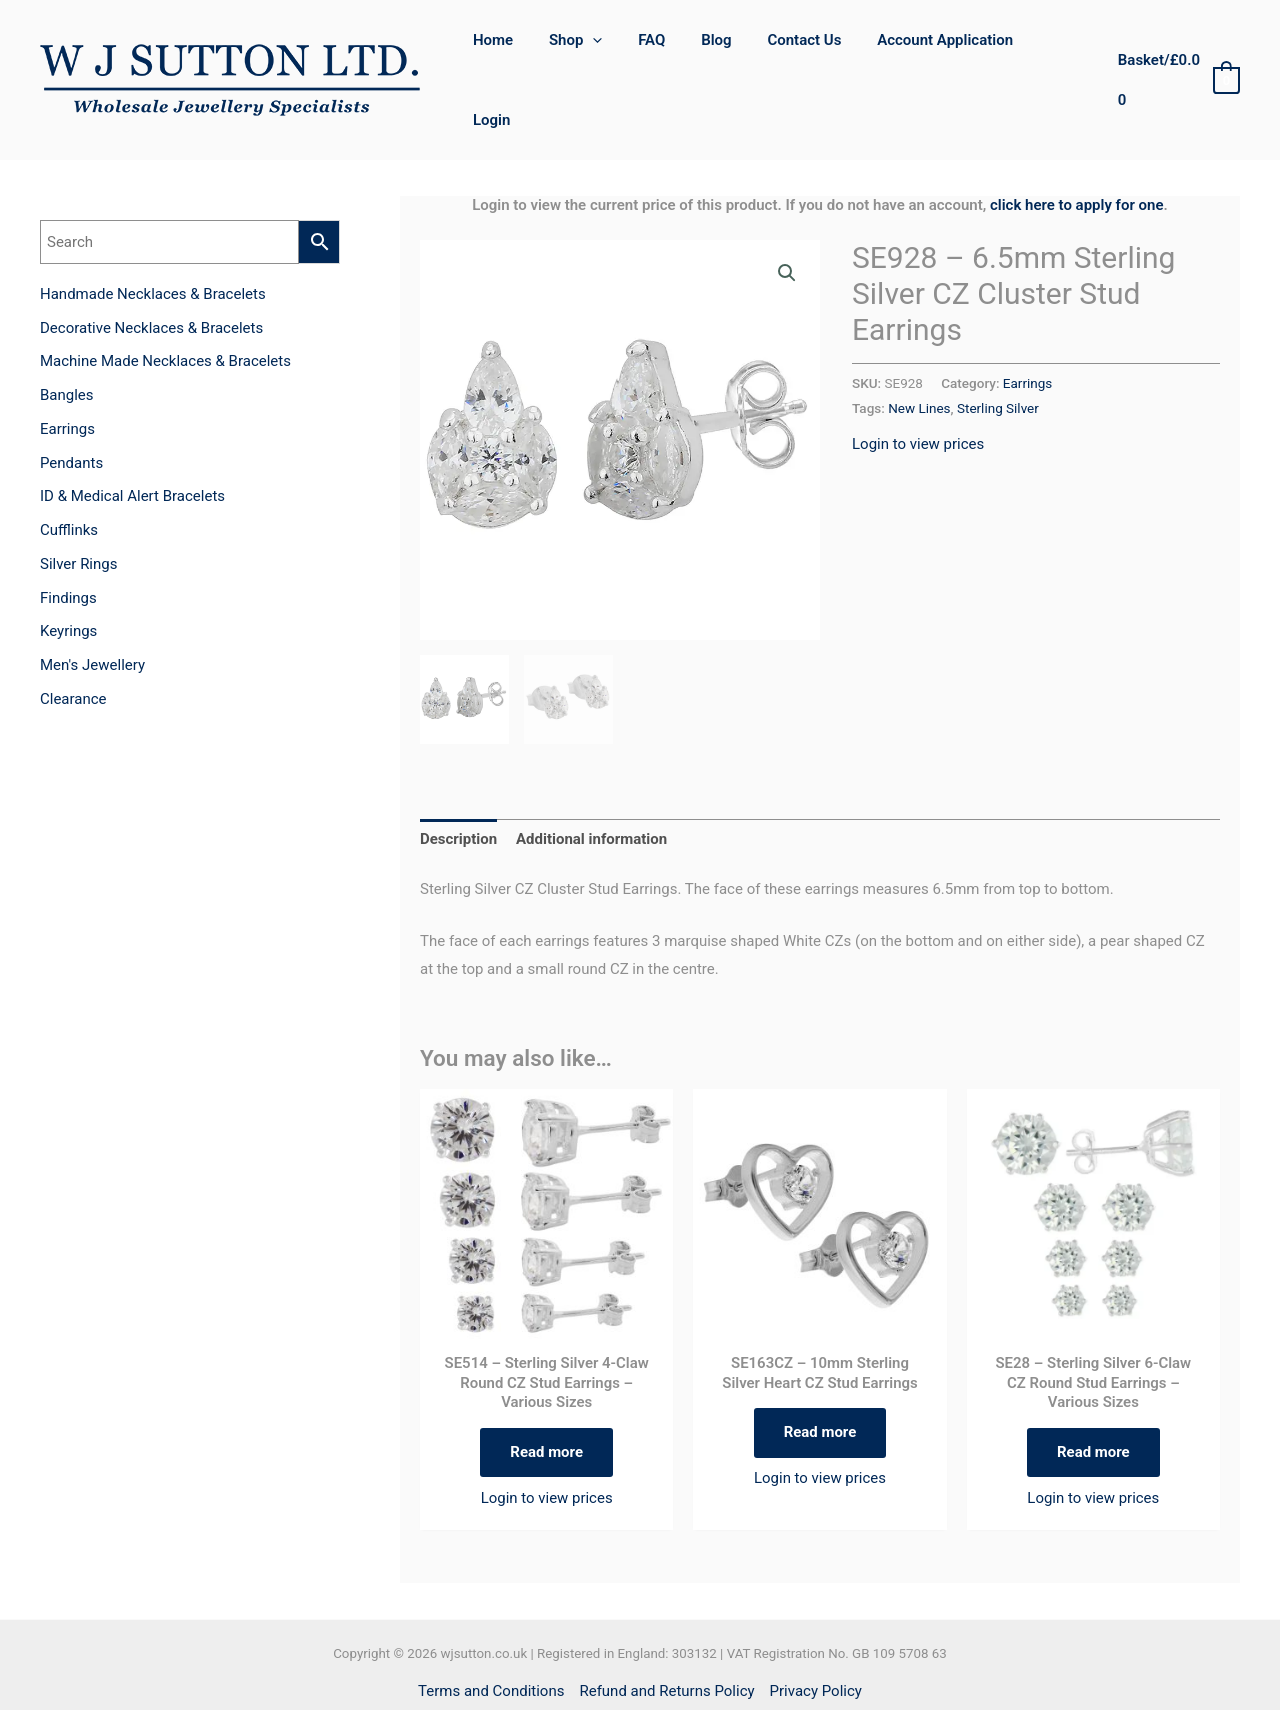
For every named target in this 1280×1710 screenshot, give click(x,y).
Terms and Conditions (491, 1634)
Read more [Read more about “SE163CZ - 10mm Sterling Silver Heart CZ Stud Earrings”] (820, 1375)
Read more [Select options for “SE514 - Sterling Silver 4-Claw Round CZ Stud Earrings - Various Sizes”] (546, 1394)
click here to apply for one (1077, 147)
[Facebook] (618, 1674)
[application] (614, 51)
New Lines (919, 350)
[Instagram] (661, 1674)
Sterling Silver (998, 350)
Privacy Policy (816, 1634)
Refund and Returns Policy (666, 1634)
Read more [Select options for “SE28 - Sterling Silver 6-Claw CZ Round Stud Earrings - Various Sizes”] (1093, 1394)
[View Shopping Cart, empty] (1177, 51)
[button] (787, 215)
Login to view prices (918, 386)
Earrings (1027, 325)
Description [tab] (458, 782)
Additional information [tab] (591, 782)
